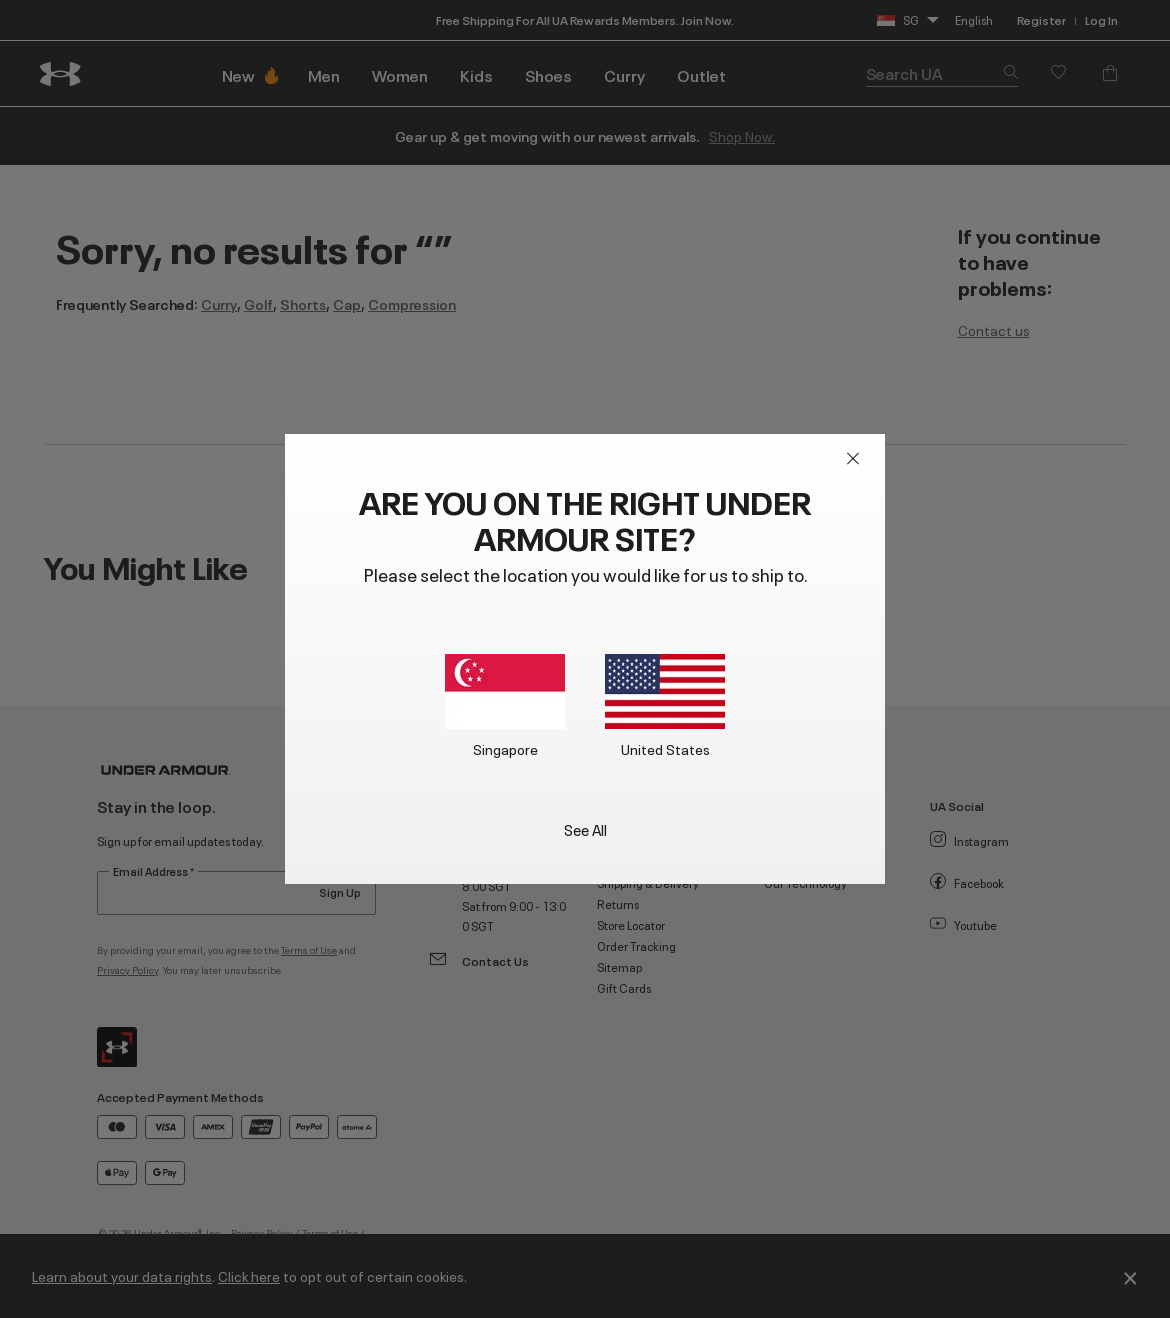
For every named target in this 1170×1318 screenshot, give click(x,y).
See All (585, 828)
